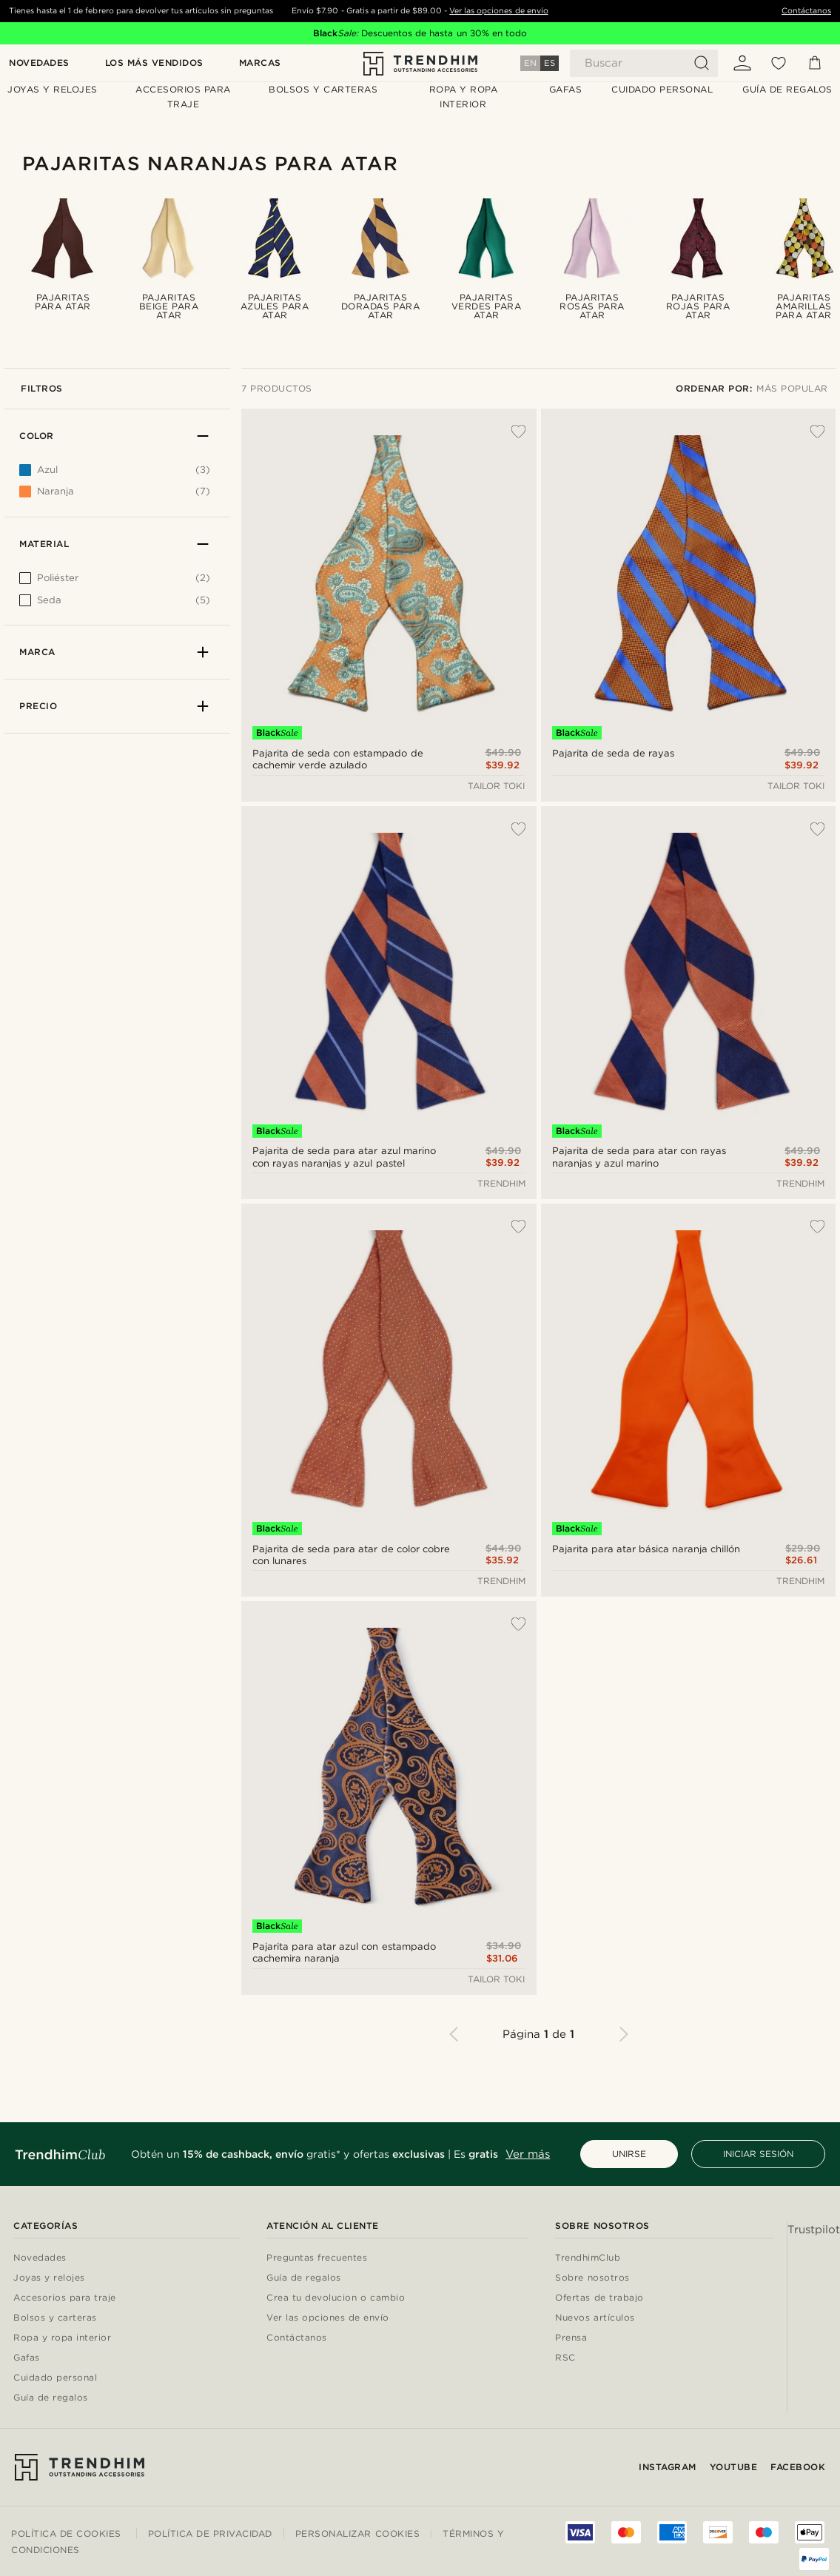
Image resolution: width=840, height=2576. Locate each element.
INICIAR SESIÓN (758, 2153)
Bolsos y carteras (55, 2318)
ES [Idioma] (549, 63)
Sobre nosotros (592, 2278)
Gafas (26, 2358)
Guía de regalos (50, 2398)
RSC (565, 2358)
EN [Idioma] (530, 63)
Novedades (39, 63)
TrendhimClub (587, 2258)
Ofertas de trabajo (599, 2298)
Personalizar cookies (357, 2533)
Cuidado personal (55, 2378)
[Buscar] (643, 63)
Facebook (797, 2466)
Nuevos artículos (594, 2318)
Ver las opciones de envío (498, 11)
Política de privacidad (210, 2533)
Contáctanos (806, 11)
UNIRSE (629, 2153)
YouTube (734, 2466)
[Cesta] (815, 63)
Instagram (667, 2466)
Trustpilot (813, 2229)
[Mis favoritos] (778, 63)
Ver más (527, 2154)
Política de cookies (66, 2533)
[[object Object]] (114, 582)
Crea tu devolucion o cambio (335, 2298)
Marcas (260, 63)
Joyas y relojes (49, 2278)
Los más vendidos (154, 63)
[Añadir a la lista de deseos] (510, 431)
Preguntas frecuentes (316, 2258)
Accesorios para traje (64, 2298)
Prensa (571, 2338)
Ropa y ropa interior (62, 2338)
